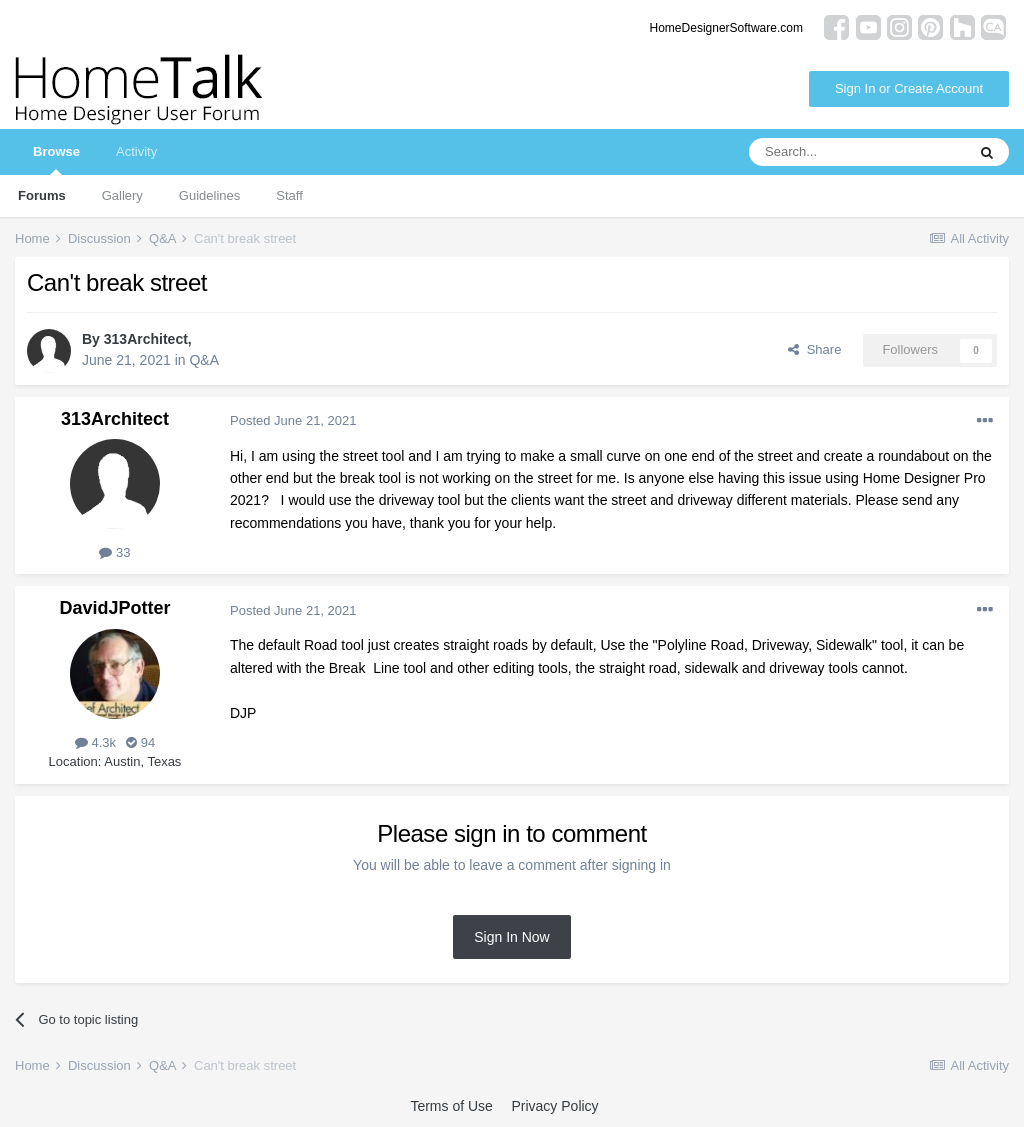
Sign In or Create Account (909, 88)
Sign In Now (511, 937)
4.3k (95, 742)
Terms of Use (451, 1106)
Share (814, 349)
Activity (136, 151)
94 (140, 742)
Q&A (204, 360)
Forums (42, 195)
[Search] (857, 152)
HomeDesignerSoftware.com (726, 28)
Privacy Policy (554, 1106)
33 (114, 552)
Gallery (122, 195)
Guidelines (209, 195)
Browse (56, 159)
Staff (289, 195)
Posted (293, 420)
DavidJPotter (114, 608)
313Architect (146, 339)
